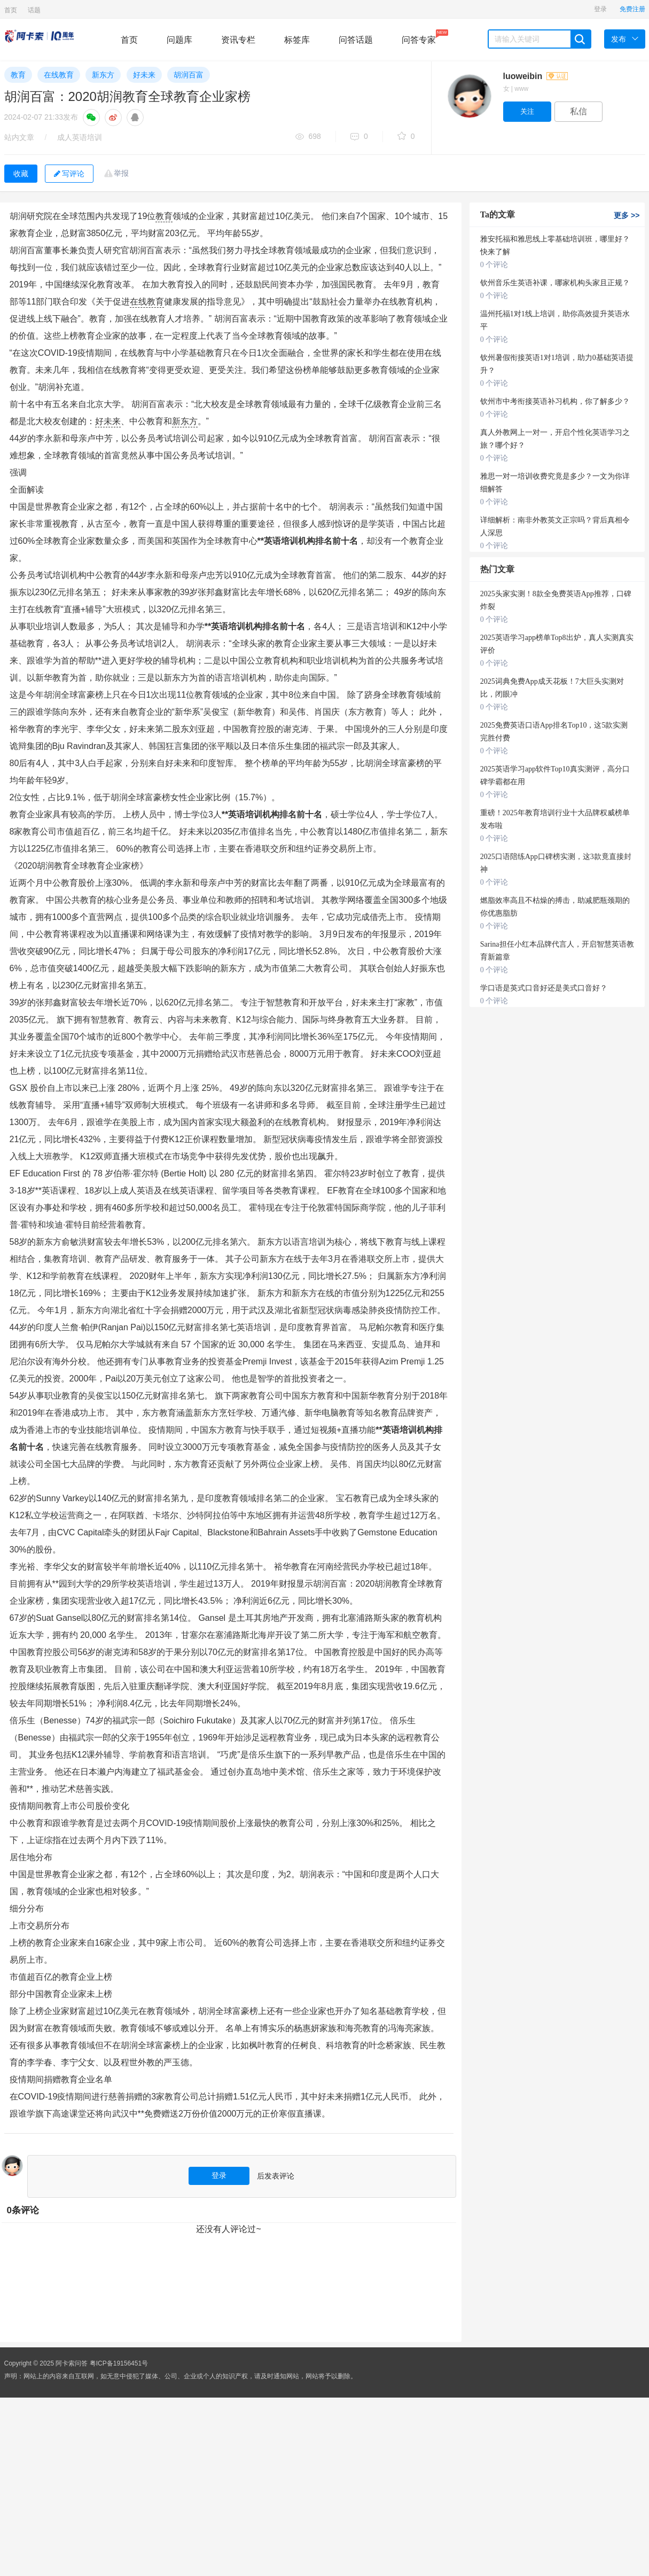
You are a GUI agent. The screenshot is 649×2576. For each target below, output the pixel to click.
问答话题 (356, 39)
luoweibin (535, 76)
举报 (121, 173)
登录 (600, 9)
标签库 (297, 39)
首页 (10, 10)
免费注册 (632, 9)
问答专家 (419, 36)
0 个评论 (494, 265)
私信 (578, 111)
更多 (626, 215)
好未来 (144, 75)
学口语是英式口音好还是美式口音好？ (543, 988)
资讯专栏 (238, 39)
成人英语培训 (79, 137)
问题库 (179, 39)
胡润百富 (189, 75)
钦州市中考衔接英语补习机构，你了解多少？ (555, 401)
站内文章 (19, 137)
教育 (18, 75)
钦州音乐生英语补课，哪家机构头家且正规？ (555, 283)
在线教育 (59, 75)
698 (308, 137)
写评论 (69, 173)
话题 (34, 10)
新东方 (103, 75)
